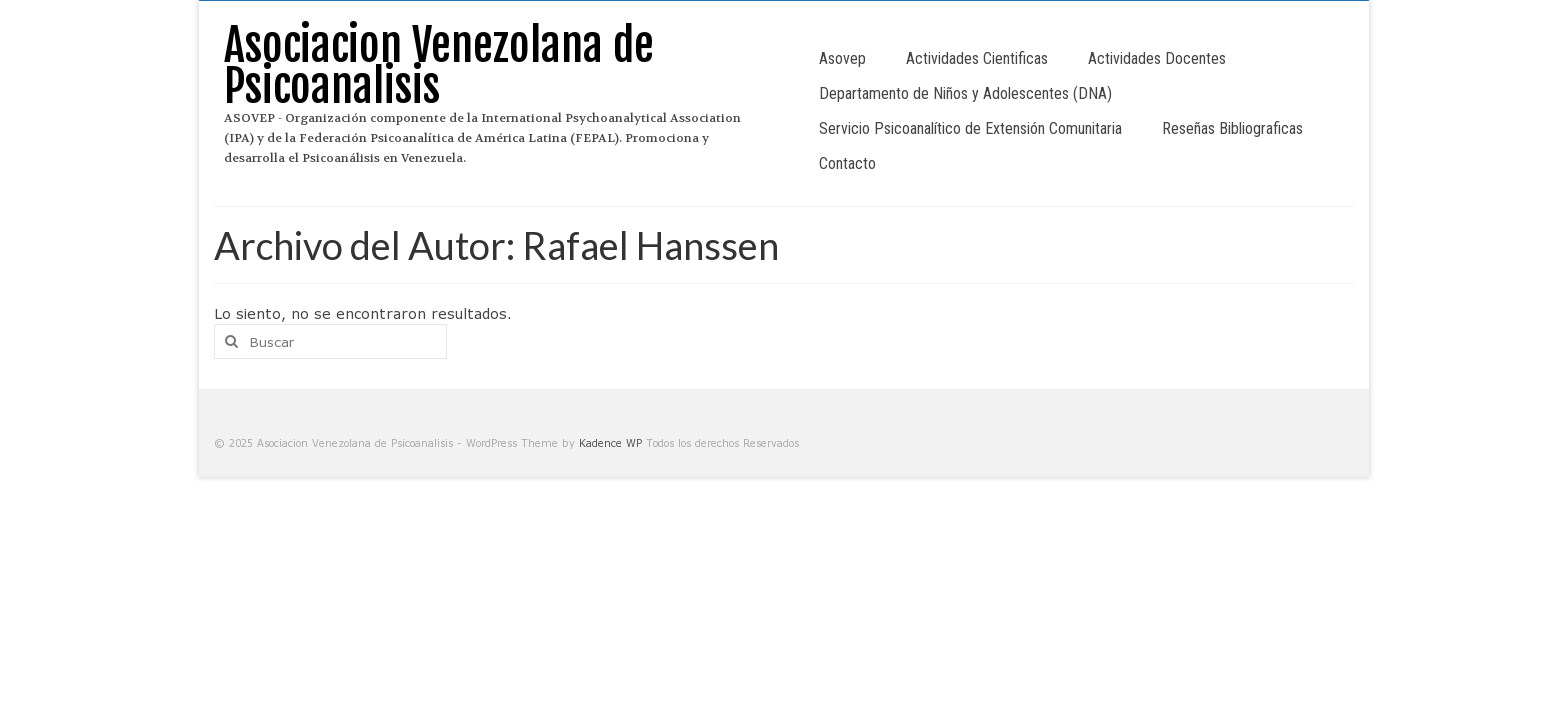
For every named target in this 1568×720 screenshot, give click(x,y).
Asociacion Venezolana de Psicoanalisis (439, 66)
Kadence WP (610, 443)
